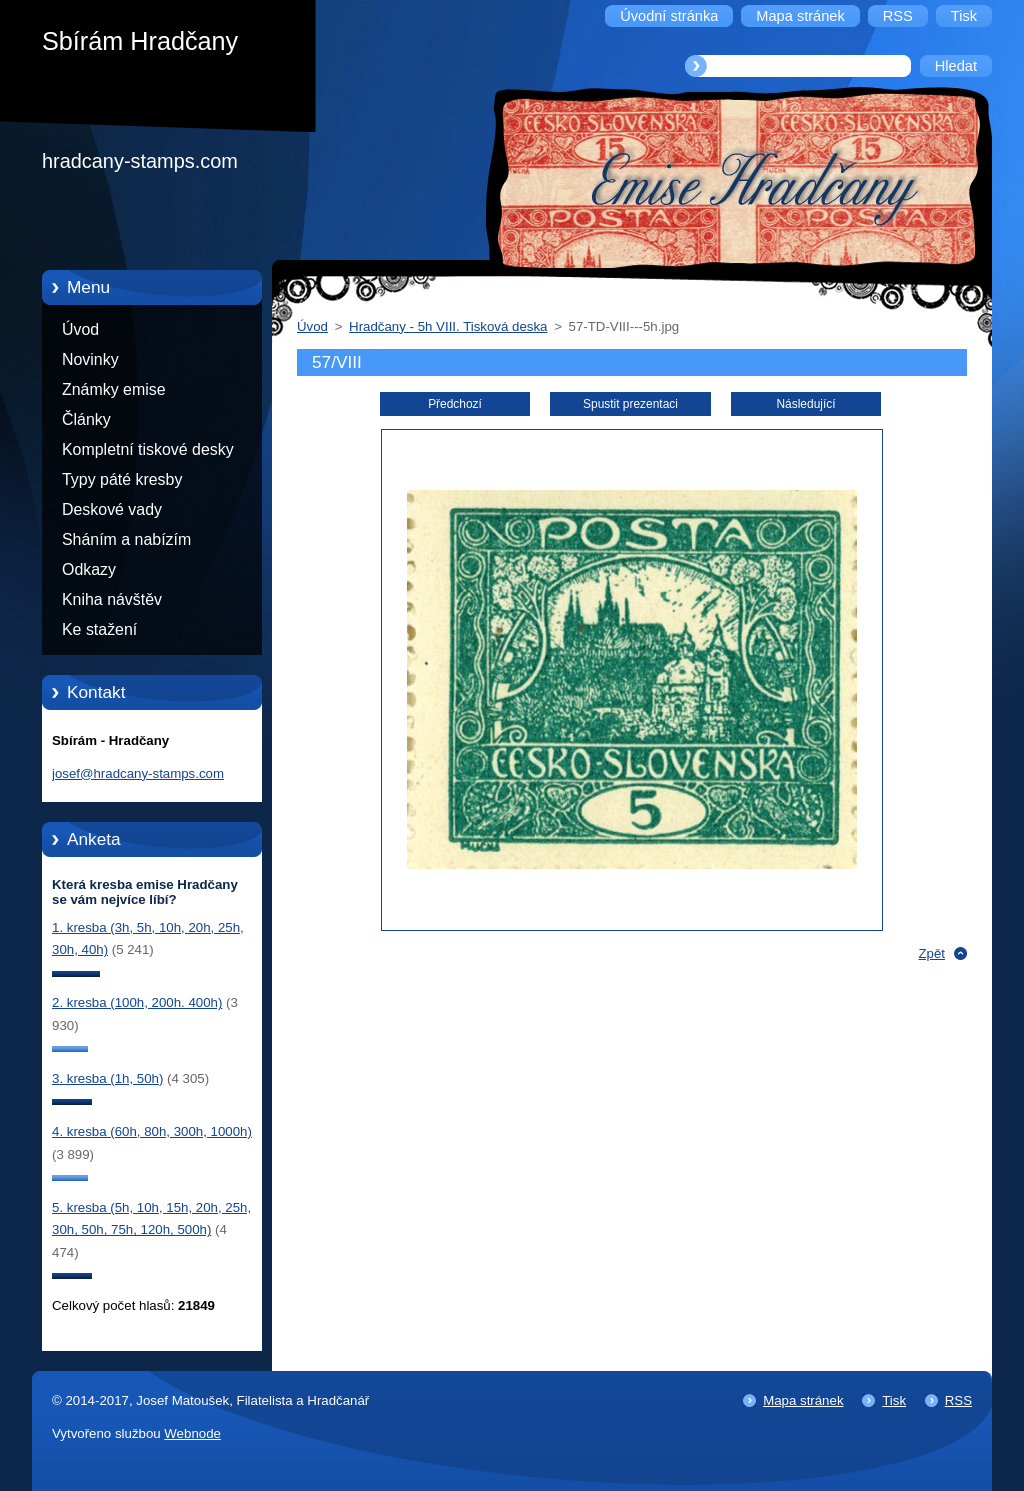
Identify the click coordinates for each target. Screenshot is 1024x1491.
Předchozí (455, 404)
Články (86, 419)
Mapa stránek (803, 1400)
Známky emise (114, 389)
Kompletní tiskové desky (148, 449)
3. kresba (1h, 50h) (107, 1078)
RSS (958, 1400)
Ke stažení (99, 629)
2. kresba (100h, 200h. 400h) (137, 1002)
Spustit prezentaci (630, 404)
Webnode (192, 1433)
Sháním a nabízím (126, 539)
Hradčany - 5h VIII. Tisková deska (448, 326)
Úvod (80, 329)
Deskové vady (112, 509)
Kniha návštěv (112, 599)
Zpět (931, 953)
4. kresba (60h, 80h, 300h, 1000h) (152, 1131)
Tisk (894, 1400)
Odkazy (89, 569)
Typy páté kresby (122, 479)
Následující (805, 404)
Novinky (90, 359)
